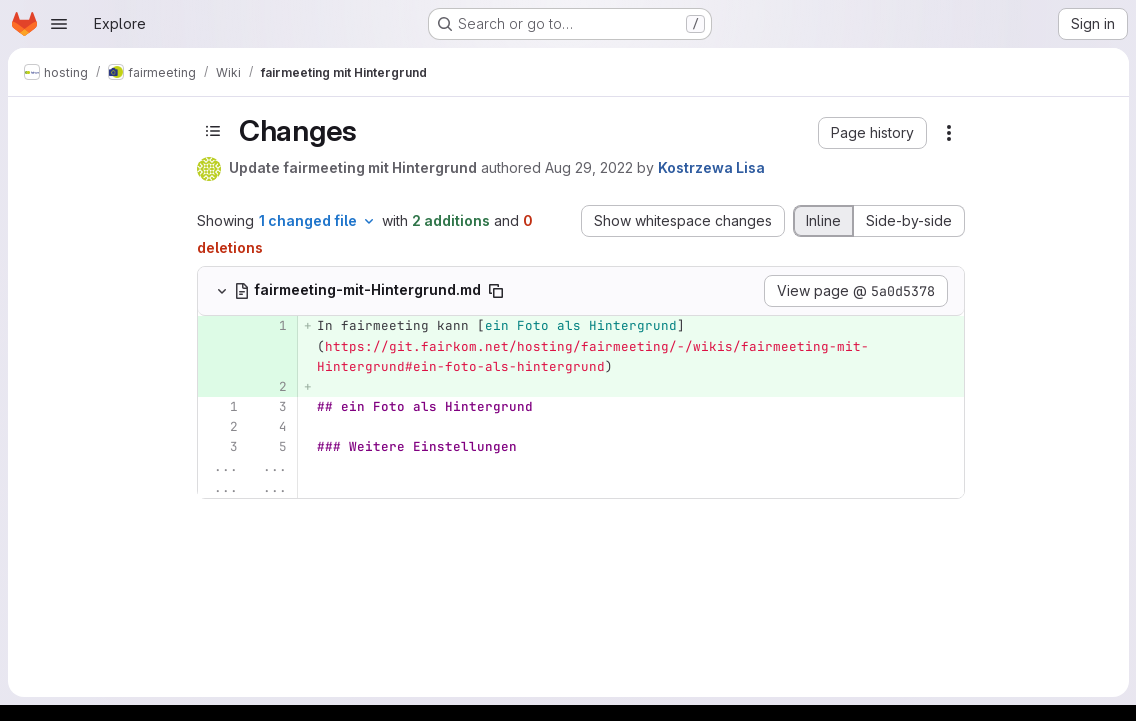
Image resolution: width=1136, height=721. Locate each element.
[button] (872, 133)
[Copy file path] (496, 291)
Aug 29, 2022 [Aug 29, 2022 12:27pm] (589, 167)
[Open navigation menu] (59, 24)
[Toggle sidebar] (213, 131)
